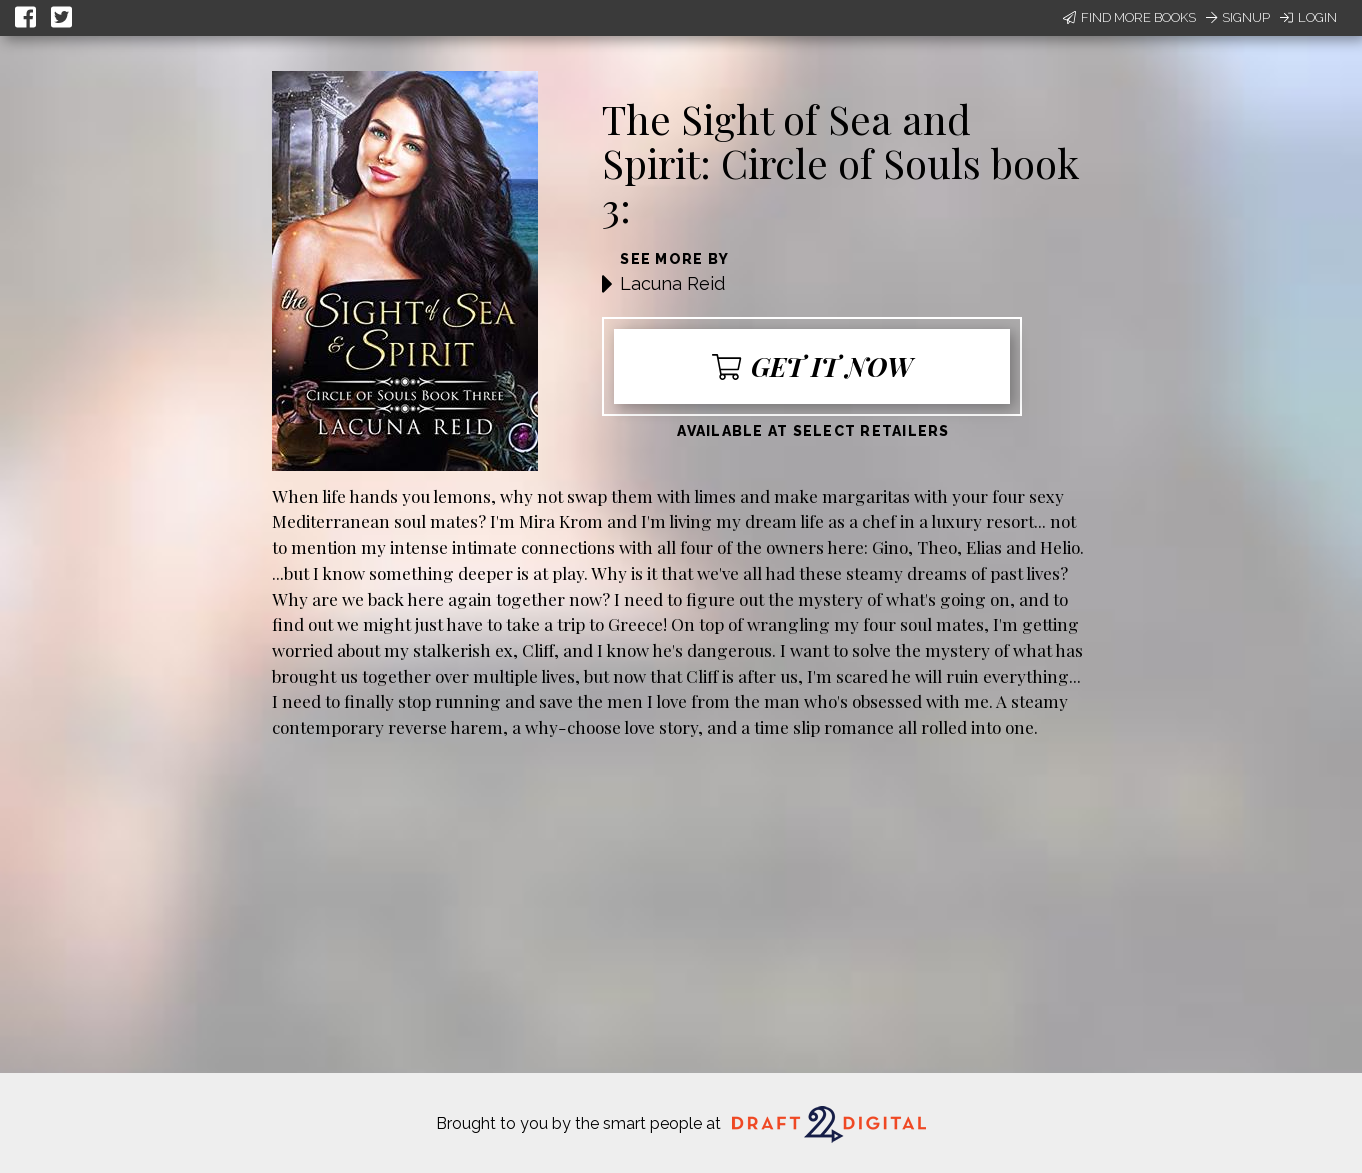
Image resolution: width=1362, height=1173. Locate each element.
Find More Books (1129, 17)
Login (1308, 17)
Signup (1238, 17)
